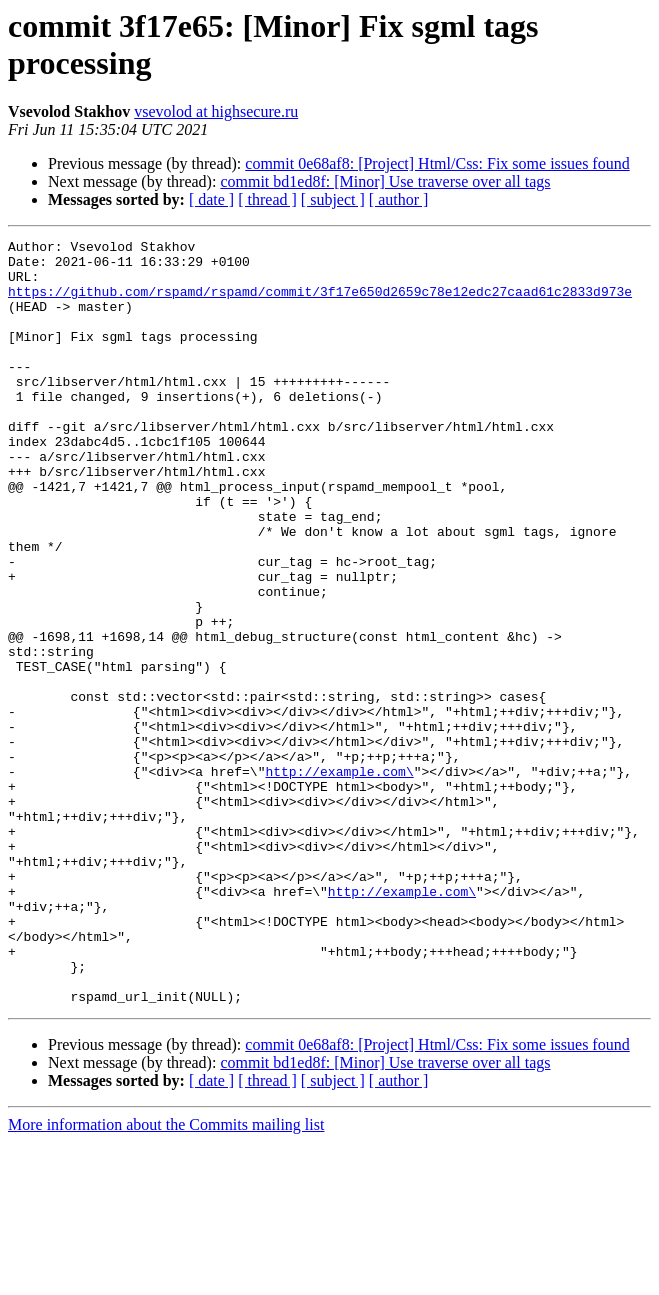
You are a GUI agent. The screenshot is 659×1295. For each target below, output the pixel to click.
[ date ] (211, 199)
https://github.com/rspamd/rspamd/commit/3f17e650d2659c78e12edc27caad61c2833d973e (320, 303)
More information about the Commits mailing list (166, 1277)
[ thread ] (267, 199)
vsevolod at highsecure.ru (216, 111)
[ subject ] (333, 199)
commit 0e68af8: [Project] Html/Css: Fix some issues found (437, 163)
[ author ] (399, 199)
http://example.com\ (339, 879)
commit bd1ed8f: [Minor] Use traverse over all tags (385, 181)
